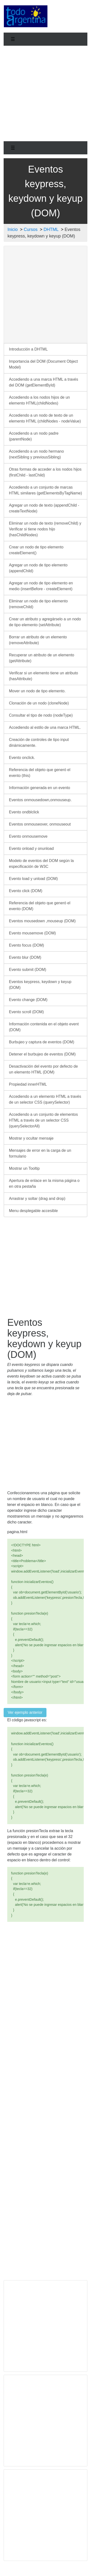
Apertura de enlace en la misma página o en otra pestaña (44, 1183)
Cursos (31, 229)
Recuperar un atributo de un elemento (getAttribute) (41, 658)
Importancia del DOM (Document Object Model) (43, 364)
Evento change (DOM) (28, 1000)
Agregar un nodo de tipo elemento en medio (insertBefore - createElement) (41, 586)
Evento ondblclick (24, 812)
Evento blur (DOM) (25, 957)
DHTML (51, 229)
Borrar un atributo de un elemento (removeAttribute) (38, 640)
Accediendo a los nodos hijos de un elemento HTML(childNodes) (39, 400)
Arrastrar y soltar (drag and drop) (37, 1198)
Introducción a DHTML (28, 349)
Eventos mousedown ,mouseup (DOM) (42, 921)
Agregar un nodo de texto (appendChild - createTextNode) (44, 508)
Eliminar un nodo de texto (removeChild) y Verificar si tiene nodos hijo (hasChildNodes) (45, 529)
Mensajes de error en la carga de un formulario (40, 1153)
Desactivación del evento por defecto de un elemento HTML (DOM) (43, 1069)
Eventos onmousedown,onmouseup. (40, 800)
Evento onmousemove (28, 836)
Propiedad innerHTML (28, 1084)
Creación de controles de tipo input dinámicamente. (39, 742)
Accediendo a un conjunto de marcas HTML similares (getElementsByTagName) (45, 490)
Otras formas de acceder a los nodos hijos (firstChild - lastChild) (45, 472)
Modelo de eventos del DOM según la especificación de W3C (41, 864)
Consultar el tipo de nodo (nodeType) (41, 715)
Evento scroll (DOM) (26, 1012)
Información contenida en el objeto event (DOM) (44, 1027)
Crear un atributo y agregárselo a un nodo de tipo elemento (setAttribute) (45, 622)
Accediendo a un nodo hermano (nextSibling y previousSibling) (36, 454)
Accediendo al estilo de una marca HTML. (45, 727)
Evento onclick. (22, 758)
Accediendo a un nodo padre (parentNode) (34, 436)
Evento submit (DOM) (27, 969)
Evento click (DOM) (25, 891)
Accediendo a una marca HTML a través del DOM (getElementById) (43, 382)
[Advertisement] (69, 15)
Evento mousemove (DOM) (32, 933)
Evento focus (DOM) (26, 945)
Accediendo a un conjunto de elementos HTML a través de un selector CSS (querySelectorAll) (43, 1120)
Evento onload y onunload (31, 848)
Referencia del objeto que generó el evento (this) (39, 773)
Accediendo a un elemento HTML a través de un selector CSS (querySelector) (45, 1099)
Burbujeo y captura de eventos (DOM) (41, 1042)
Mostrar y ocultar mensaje (31, 1138)
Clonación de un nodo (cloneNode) (39, 703)
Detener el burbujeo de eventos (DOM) (42, 1054)
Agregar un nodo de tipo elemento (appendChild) (38, 568)
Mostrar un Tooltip (24, 1168)
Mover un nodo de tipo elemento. (37, 691)
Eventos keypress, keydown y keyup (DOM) (40, 985)
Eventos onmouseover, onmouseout (40, 824)
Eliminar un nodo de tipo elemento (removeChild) (38, 604)
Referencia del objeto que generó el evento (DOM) (39, 906)
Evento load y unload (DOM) (33, 879)
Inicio (13, 229)
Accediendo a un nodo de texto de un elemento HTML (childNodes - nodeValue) (45, 418)
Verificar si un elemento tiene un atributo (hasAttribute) (43, 676)
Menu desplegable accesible (33, 1211)
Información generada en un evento (39, 788)
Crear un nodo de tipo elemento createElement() (36, 550)
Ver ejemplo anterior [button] (25, 1712)
